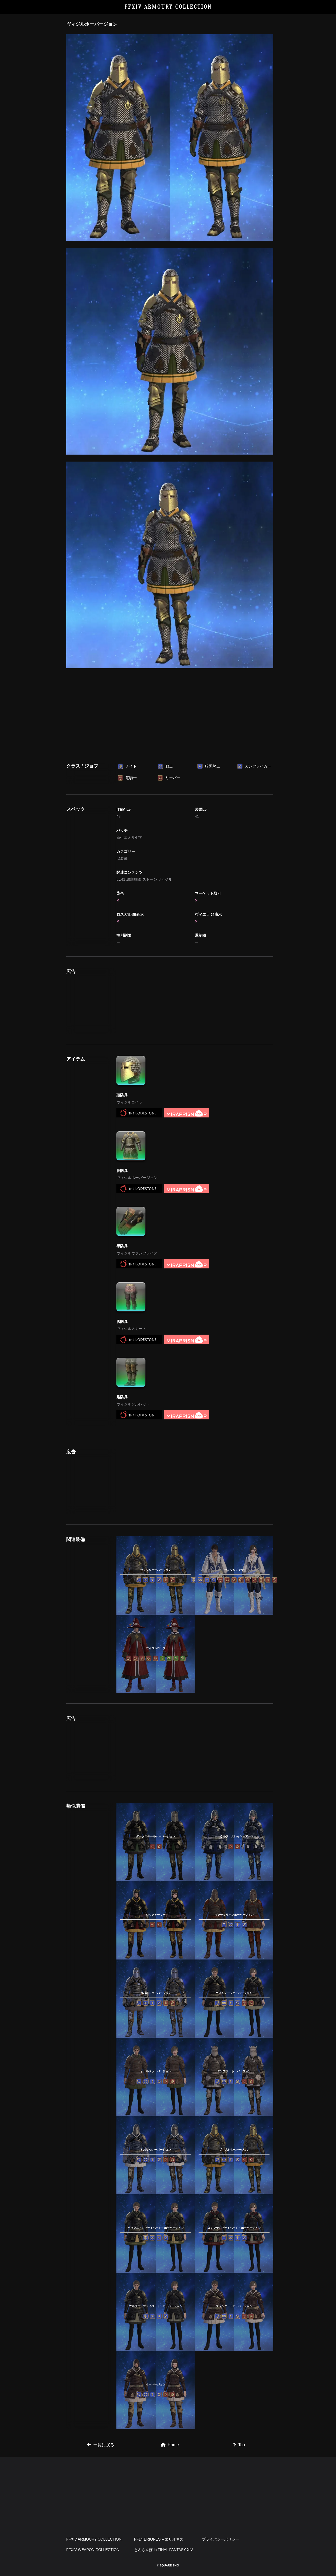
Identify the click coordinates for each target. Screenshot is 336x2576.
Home (170, 2444)
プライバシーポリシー (220, 2539)
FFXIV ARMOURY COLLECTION (168, 7)
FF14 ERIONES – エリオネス (159, 2539)
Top (239, 2444)
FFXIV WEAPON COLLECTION (92, 2550)
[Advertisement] (169, 707)
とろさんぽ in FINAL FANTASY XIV (163, 2550)
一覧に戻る (100, 2444)
